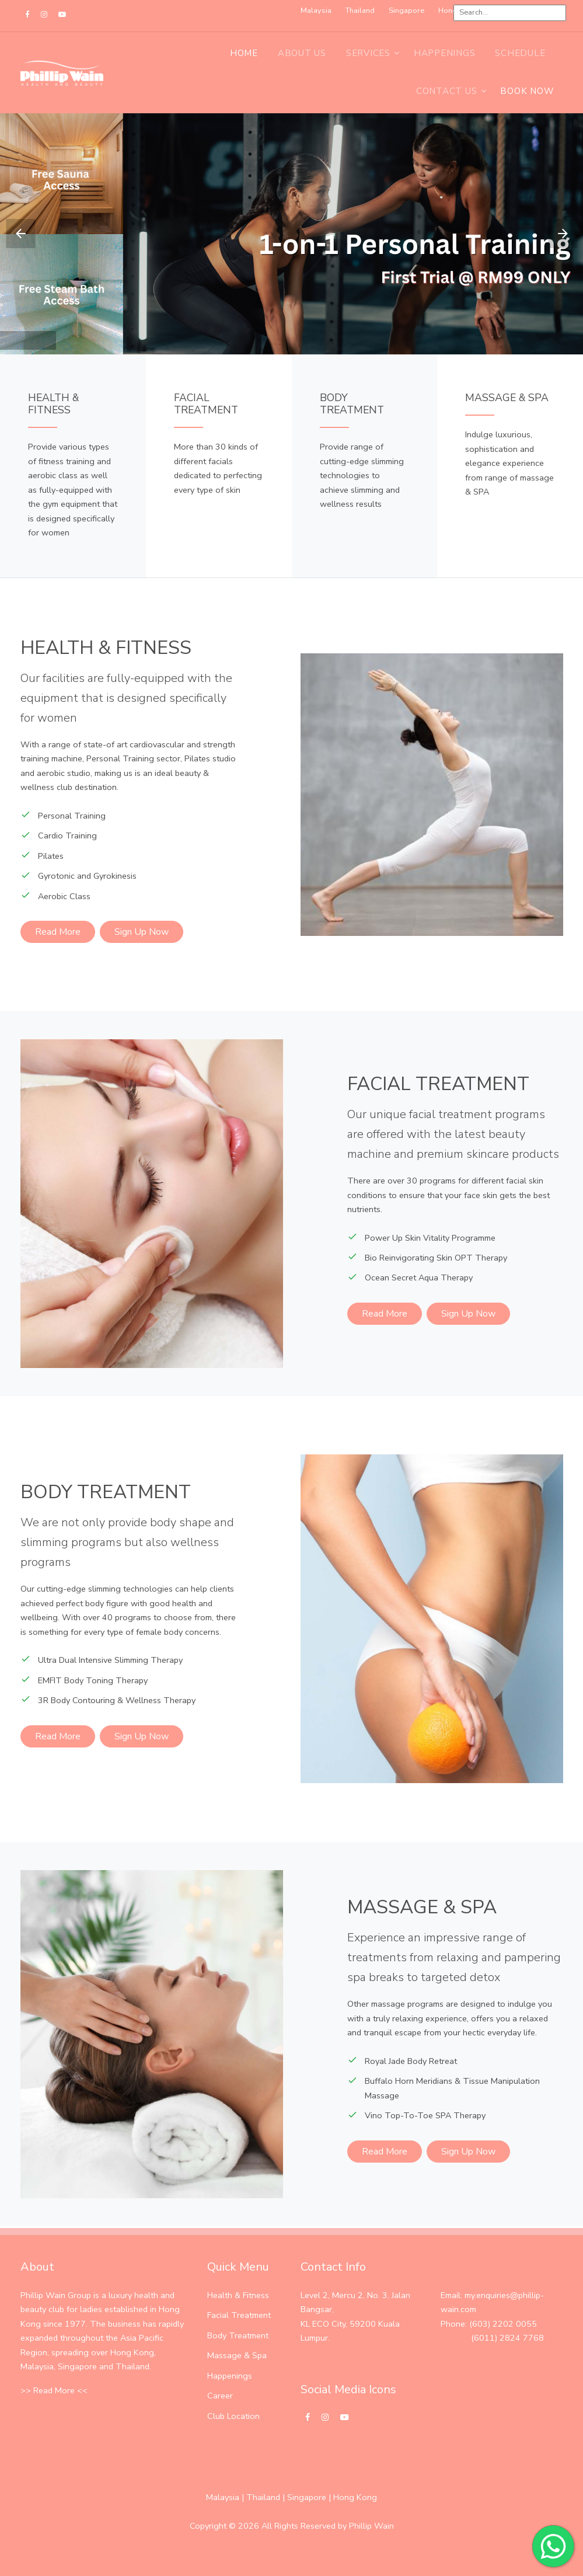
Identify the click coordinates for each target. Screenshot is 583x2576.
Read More (58, 931)
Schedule (520, 53)
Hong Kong (355, 2497)
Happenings (445, 53)
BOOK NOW (527, 91)
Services (368, 53)
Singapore (306, 2497)
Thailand (263, 2497)
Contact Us (446, 91)
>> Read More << (54, 2390)
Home (244, 53)
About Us (302, 53)
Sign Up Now (141, 931)
